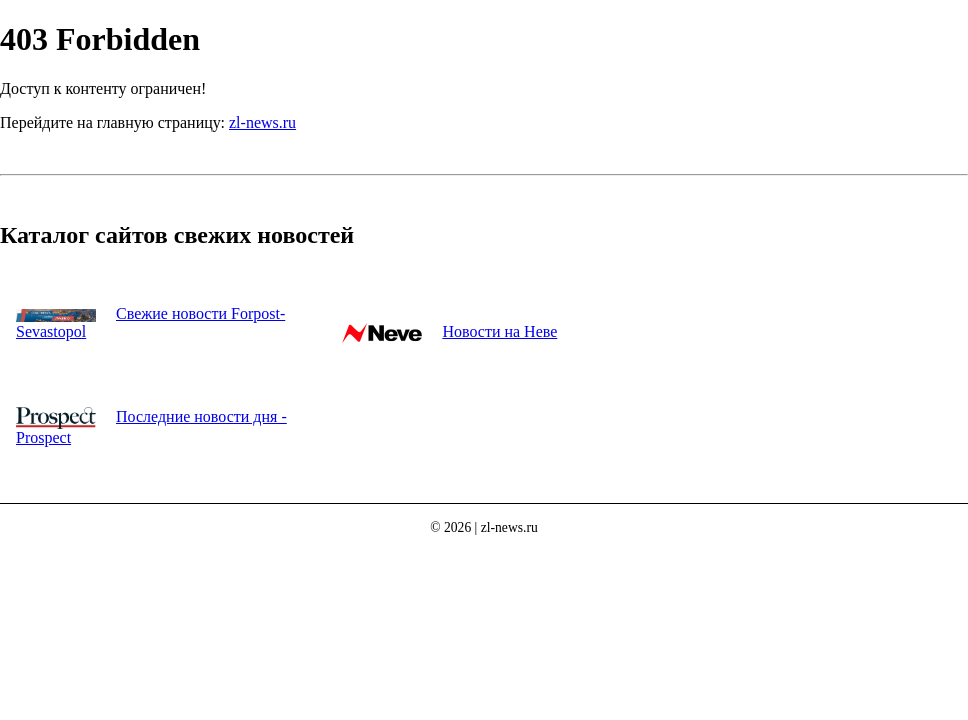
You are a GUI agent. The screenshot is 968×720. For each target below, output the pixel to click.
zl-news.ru (262, 122)
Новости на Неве (499, 331)
